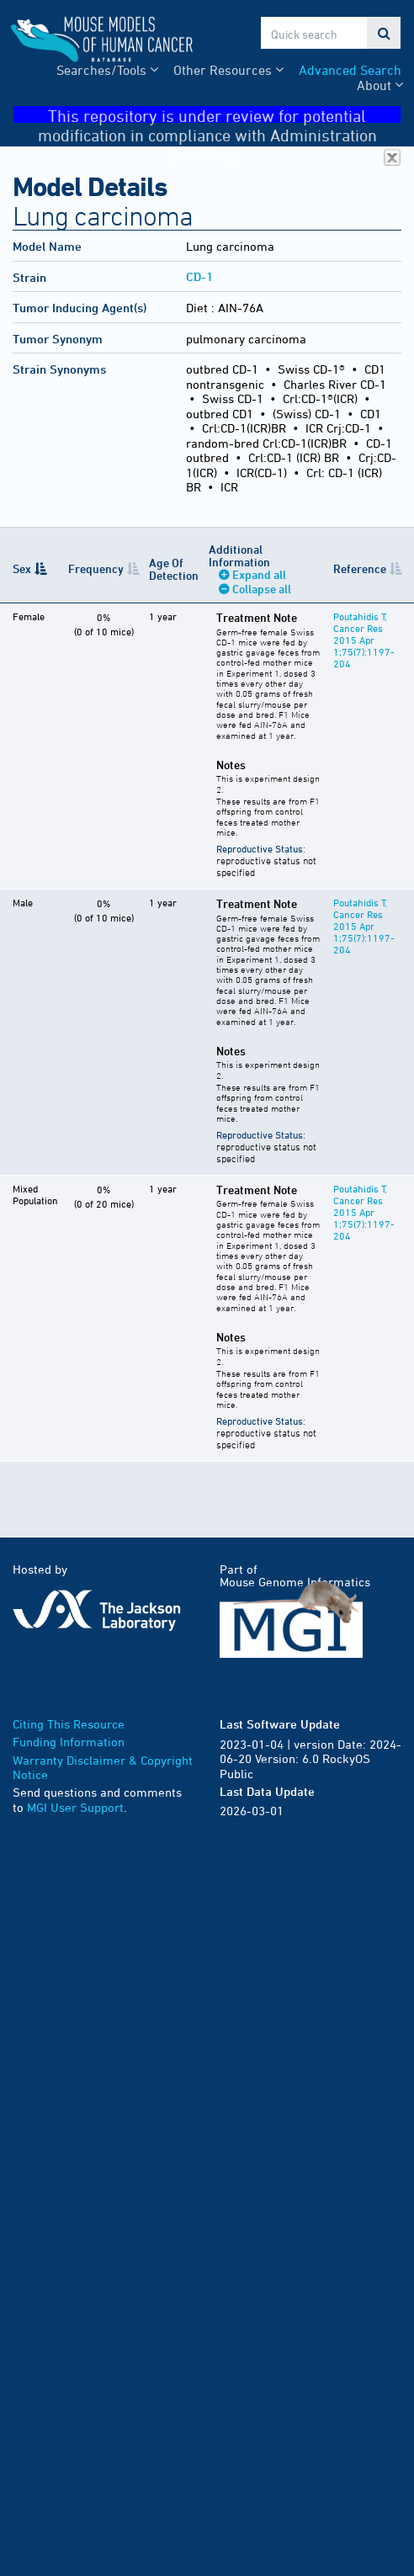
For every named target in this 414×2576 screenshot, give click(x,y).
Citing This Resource (69, 1724)
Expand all (259, 574)
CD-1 (199, 276)
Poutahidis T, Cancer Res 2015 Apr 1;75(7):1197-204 (364, 639)
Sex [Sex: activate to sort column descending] (22, 568)
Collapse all (261, 589)
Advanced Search (350, 69)
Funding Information (69, 1741)
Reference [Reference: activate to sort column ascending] (359, 568)
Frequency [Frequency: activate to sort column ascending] (96, 568)
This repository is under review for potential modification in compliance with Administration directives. (219, 115)
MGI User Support (75, 1807)
